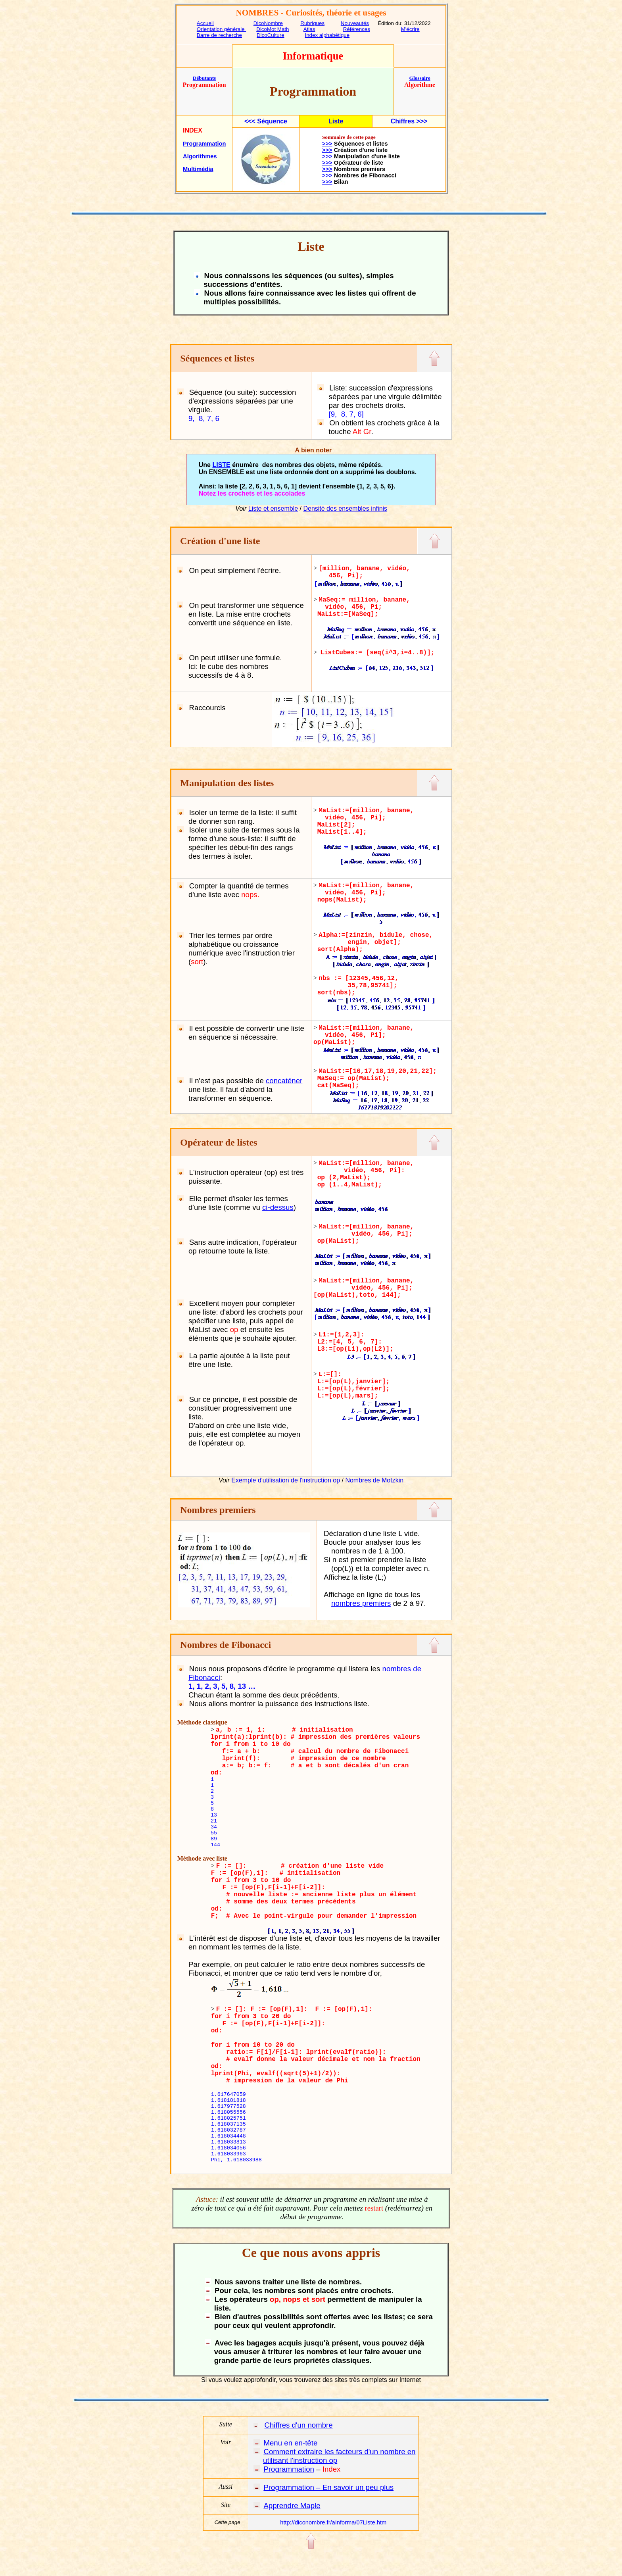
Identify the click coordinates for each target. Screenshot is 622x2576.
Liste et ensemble (273, 508)
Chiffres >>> (409, 121)
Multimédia (198, 169)
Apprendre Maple (291, 2505)
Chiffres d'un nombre (298, 2425)
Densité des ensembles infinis (345, 508)
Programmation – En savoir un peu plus (328, 2487)
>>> (327, 143)
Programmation (204, 143)
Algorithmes (200, 156)
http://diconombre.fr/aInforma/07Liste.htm (333, 2522)
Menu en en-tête (290, 2443)
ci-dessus (278, 1207)
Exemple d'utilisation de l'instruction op (285, 1480)
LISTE (221, 464)
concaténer (284, 1081)
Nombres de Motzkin (374, 1480)
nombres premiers (361, 1603)
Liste (335, 121)
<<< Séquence (265, 121)
